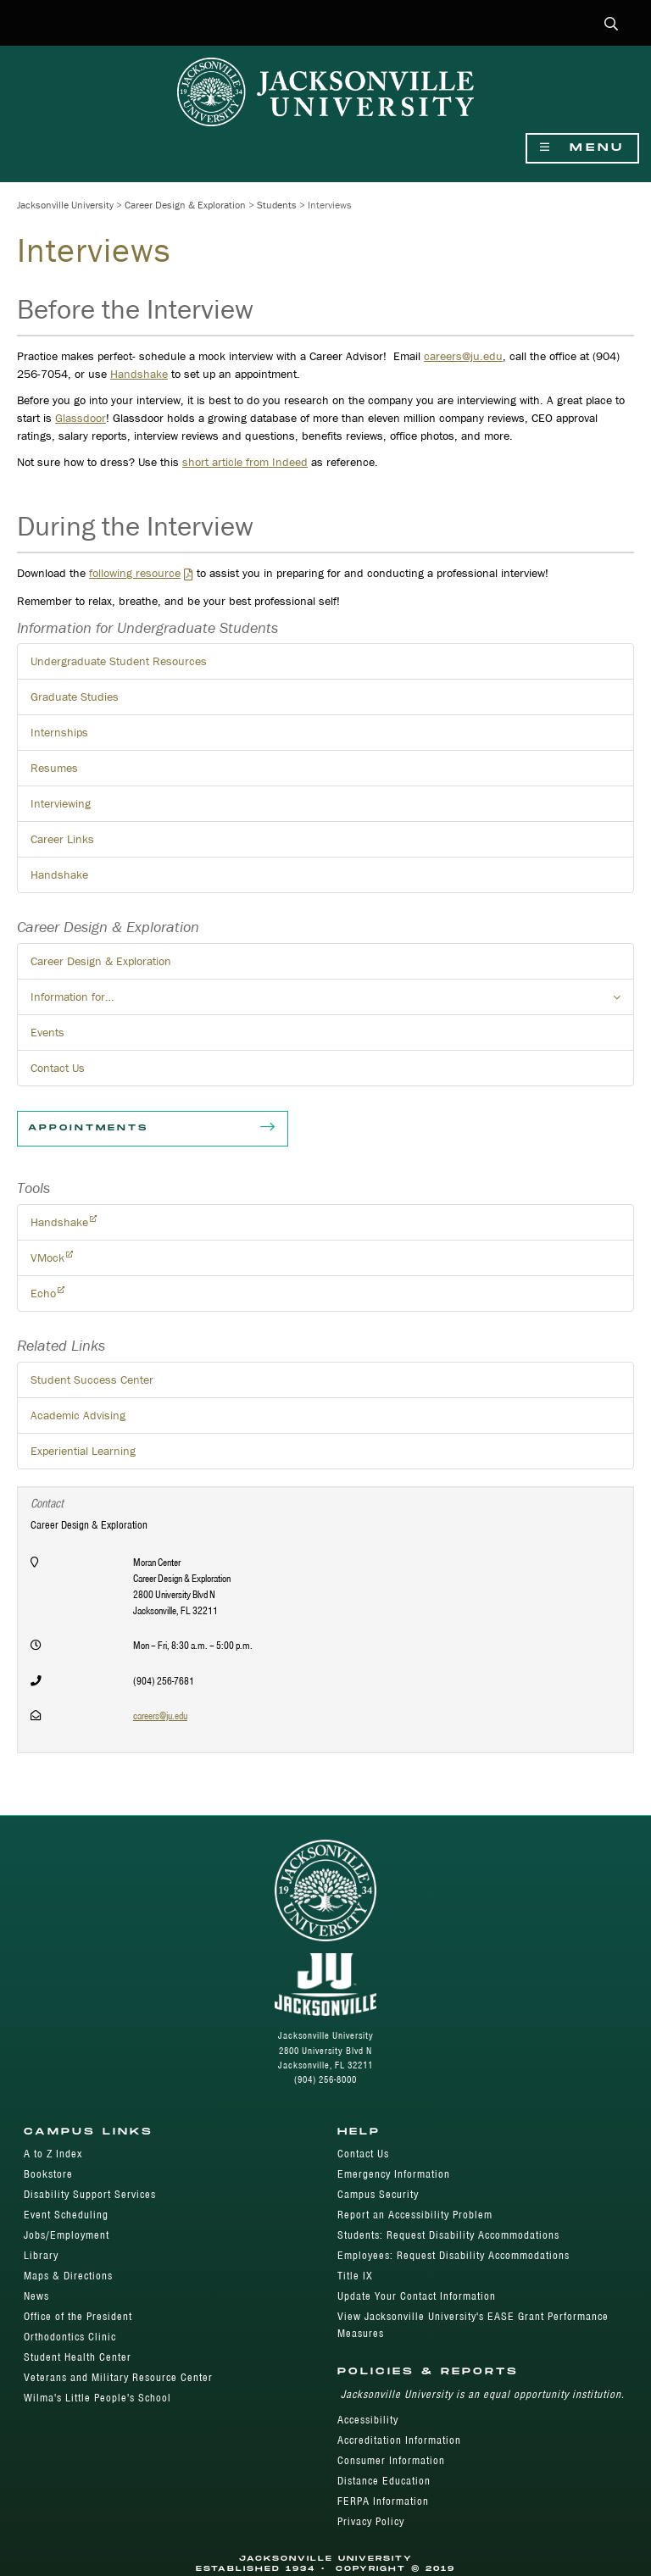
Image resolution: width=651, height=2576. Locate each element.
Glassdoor (80, 417)
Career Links (62, 839)
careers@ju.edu (463, 356)
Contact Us (58, 1067)
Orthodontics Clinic (70, 2336)
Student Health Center (77, 2357)
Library (41, 2255)
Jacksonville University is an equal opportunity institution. (483, 2394)
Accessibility (367, 2419)
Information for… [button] (332, 1001)
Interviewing (61, 803)
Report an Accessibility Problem (414, 2214)
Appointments (152, 1129)
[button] (611, 25)
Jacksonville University (65, 204)
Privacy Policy (370, 2521)
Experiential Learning (83, 1450)
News (36, 2296)
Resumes (54, 767)
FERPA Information (383, 2501)
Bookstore (48, 2174)
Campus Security (378, 2194)
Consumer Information (391, 2460)
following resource (135, 572)
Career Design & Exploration (185, 204)
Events (47, 1032)
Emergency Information (393, 2174)
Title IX (355, 2275)
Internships (59, 732)
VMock (47, 1257)
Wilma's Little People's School (97, 2397)
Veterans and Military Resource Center (118, 2377)
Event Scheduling (66, 2214)
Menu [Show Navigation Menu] (582, 148)
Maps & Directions (68, 2275)
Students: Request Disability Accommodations (448, 2235)
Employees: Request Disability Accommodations (453, 2255)
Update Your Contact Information (416, 2296)
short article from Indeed (245, 461)
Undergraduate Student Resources (119, 661)
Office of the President (78, 2316)
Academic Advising (78, 1415)
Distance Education (384, 2480)
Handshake (139, 373)
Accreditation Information (399, 2440)
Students (277, 204)
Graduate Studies (75, 696)
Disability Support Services (90, 2194)
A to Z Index (53, 2153)
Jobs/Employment (66, 2235)
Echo (43, 1293)
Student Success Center (92, 1379)
